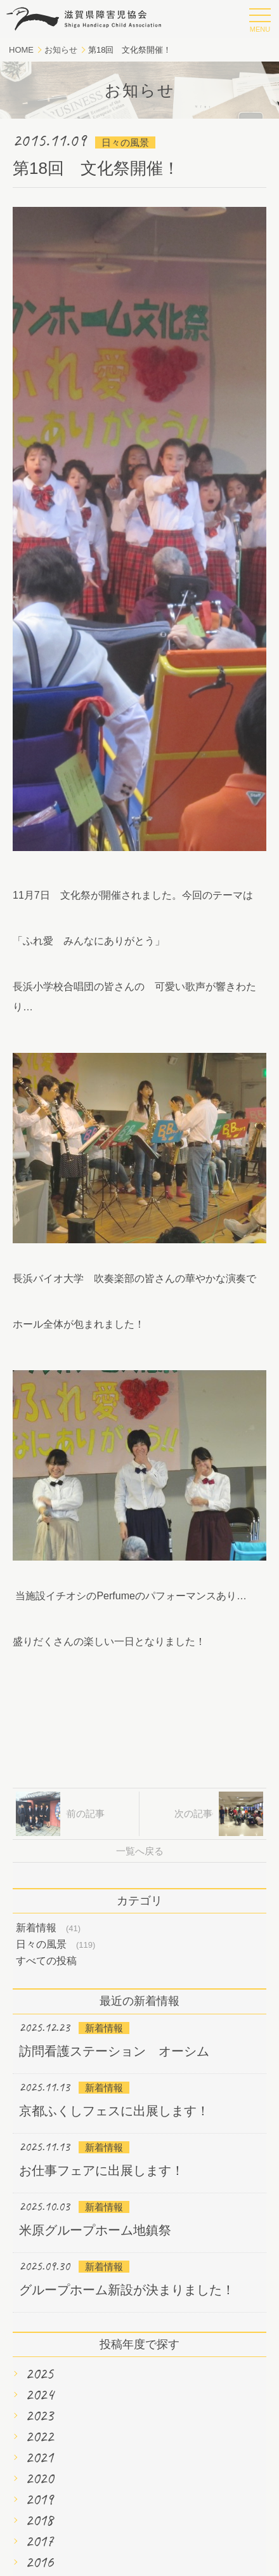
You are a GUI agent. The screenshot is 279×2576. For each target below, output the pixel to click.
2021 (39, 2457)
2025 (39, 2373)
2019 (39, 2499)
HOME (21, 50)
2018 (39, 2520)
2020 (39, 2478)
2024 (39, 2394)
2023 (39, 2415)
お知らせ (60, 50)
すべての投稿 (46, 1960)
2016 (39, 2562)
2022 (39, 2436)
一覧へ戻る (140, 1851)
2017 (39, 2541)
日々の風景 (41, 1944)
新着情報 (36, 1927)
